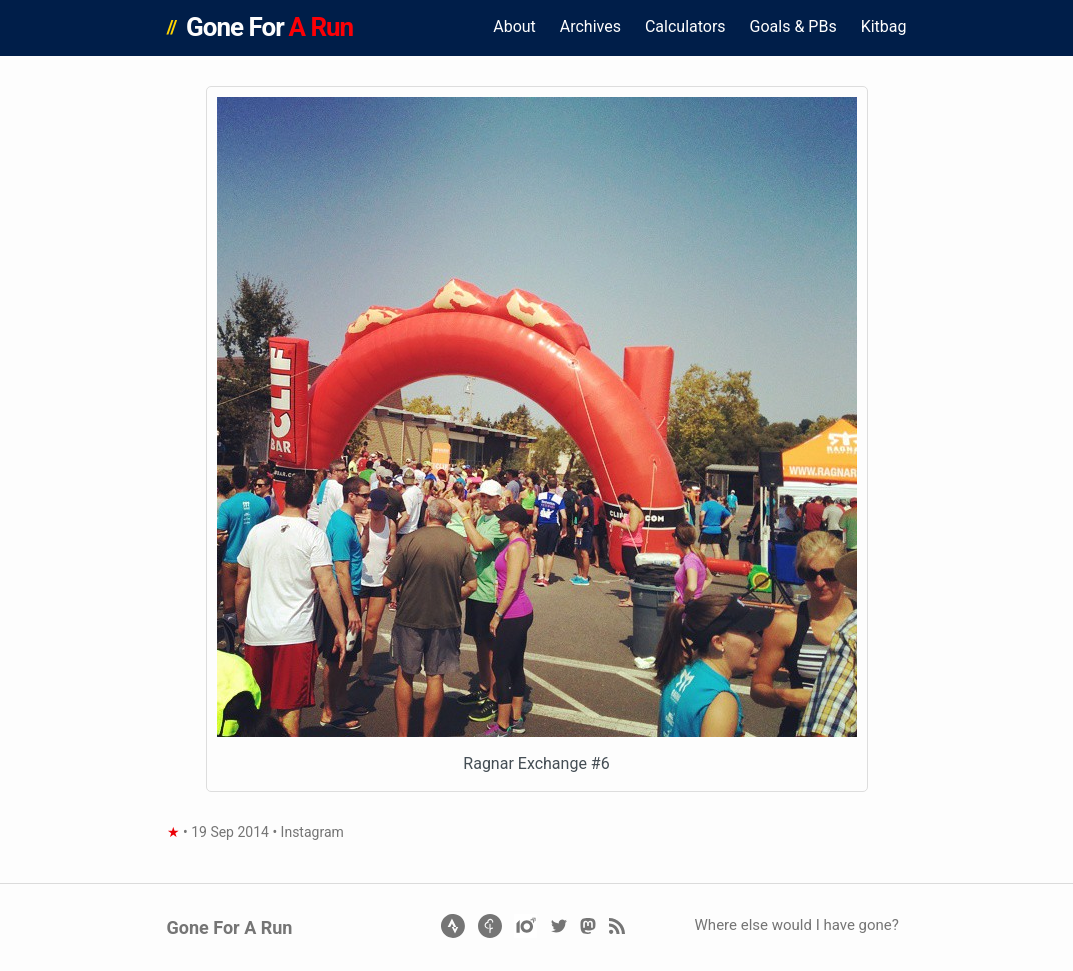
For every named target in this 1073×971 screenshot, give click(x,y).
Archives (590, 26)
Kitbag (884, 26)
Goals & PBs (793, 26)
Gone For (269, 27)
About (514, 26)
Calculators (685, 26)
